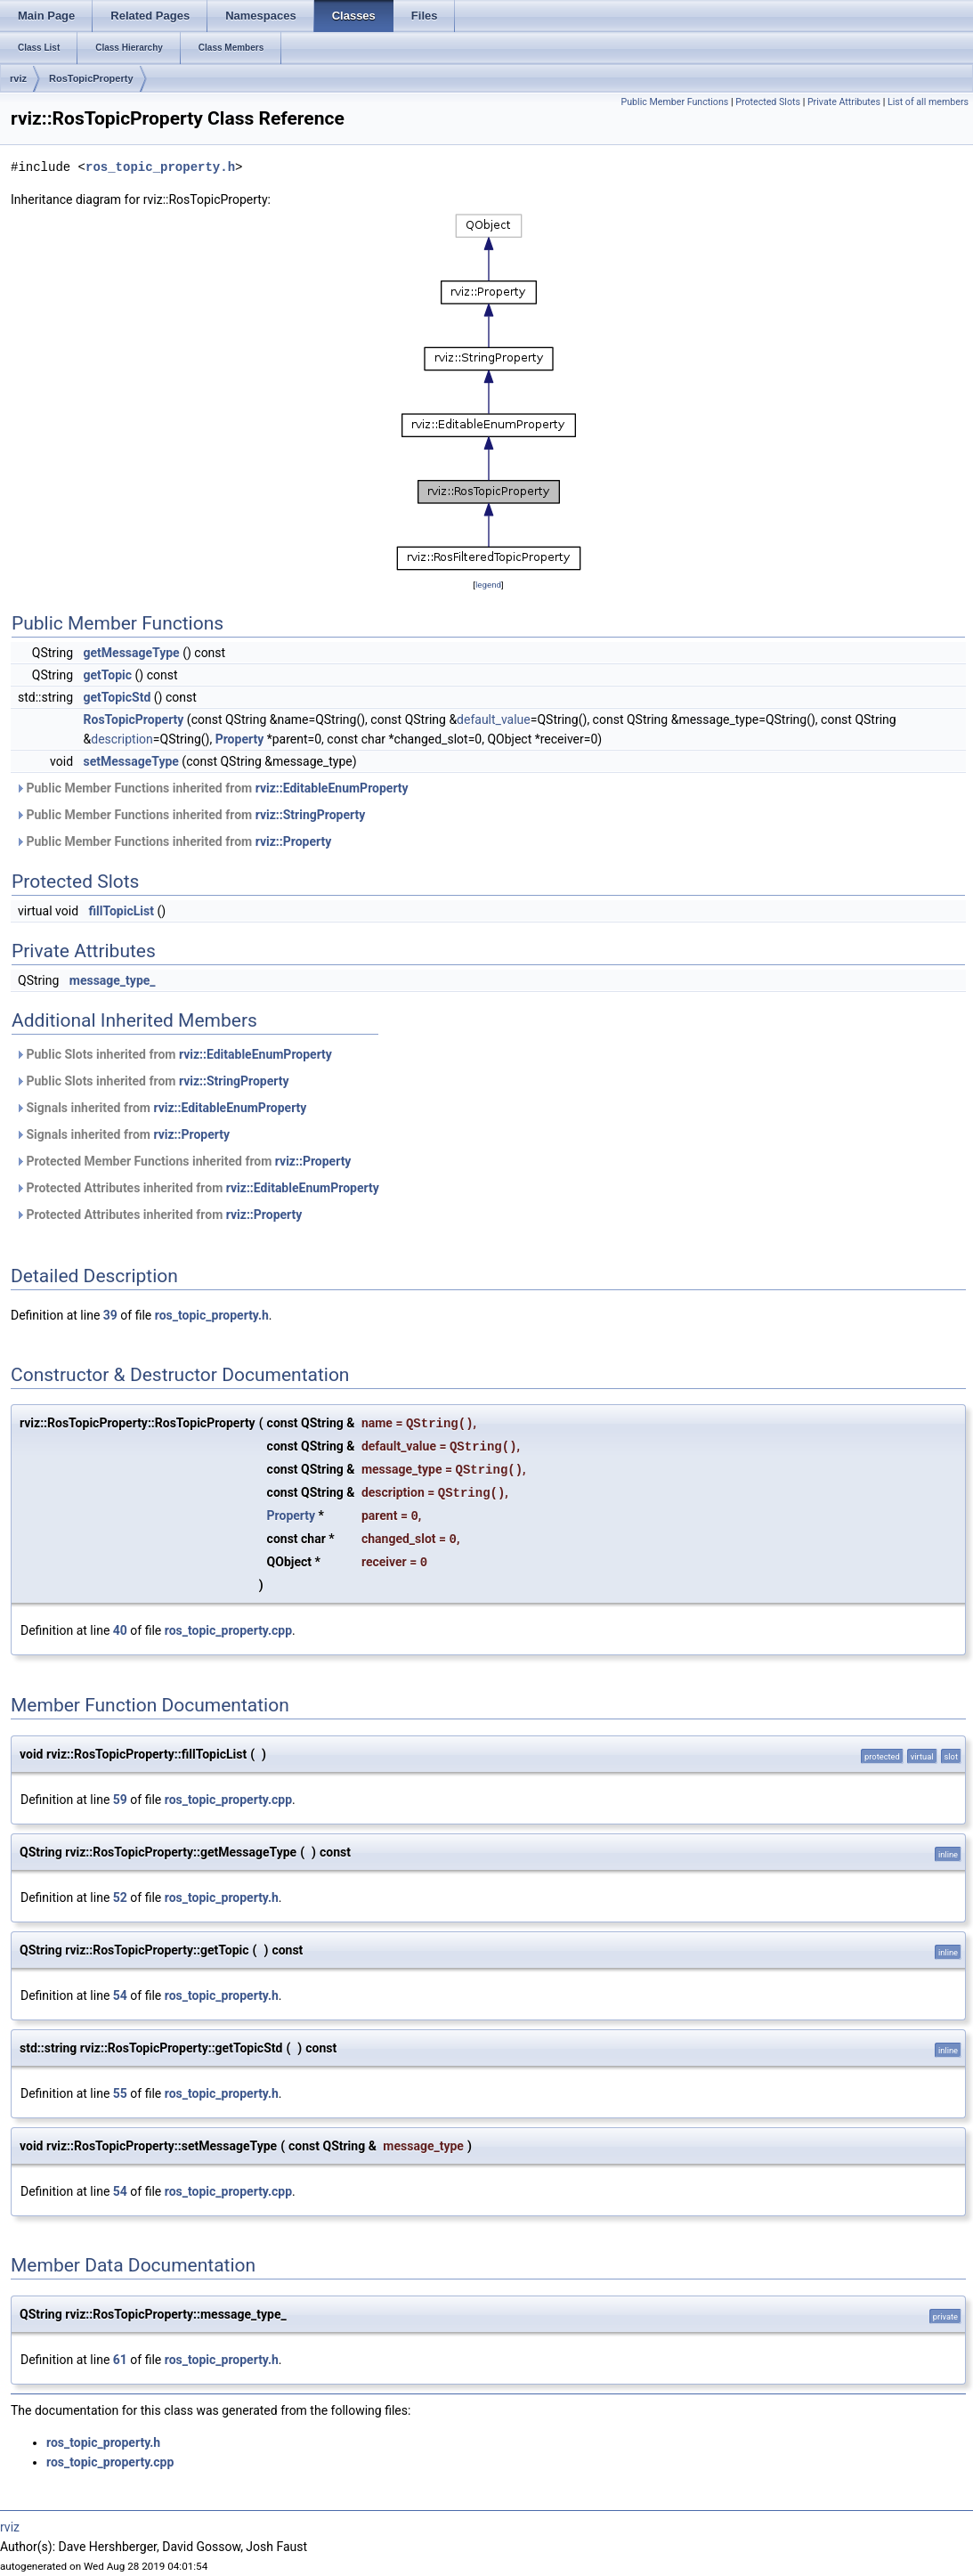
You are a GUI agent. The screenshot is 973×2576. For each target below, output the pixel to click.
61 (120, 2360)
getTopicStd (117, 697)
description (122, 739)
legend (488, 584)
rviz (18, 78)
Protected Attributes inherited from (197, 1188)
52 (120, 1897)
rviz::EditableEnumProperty (332, 788)
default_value (494, 719)
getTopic (108, 675)
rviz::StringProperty (310, 815)
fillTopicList (121, 911)
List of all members (928, 102)
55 (120, 2093)
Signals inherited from (160, 1108)
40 (120, 1630)
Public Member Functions (674, 102)
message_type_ (112, 980)
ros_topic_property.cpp (228, 1630)
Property (239, 739)
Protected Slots (767, 102)
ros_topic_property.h (160, 166)
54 (120, 1995)
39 (110, 1315)
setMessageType (131, 761)
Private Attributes (843, 102)
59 (120, 1799)
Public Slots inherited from (173, 1054)
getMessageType (132, 653)
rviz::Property (293, 841)
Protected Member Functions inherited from (183, 1161)
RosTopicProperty (91, 78)
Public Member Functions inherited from (212, 788)
